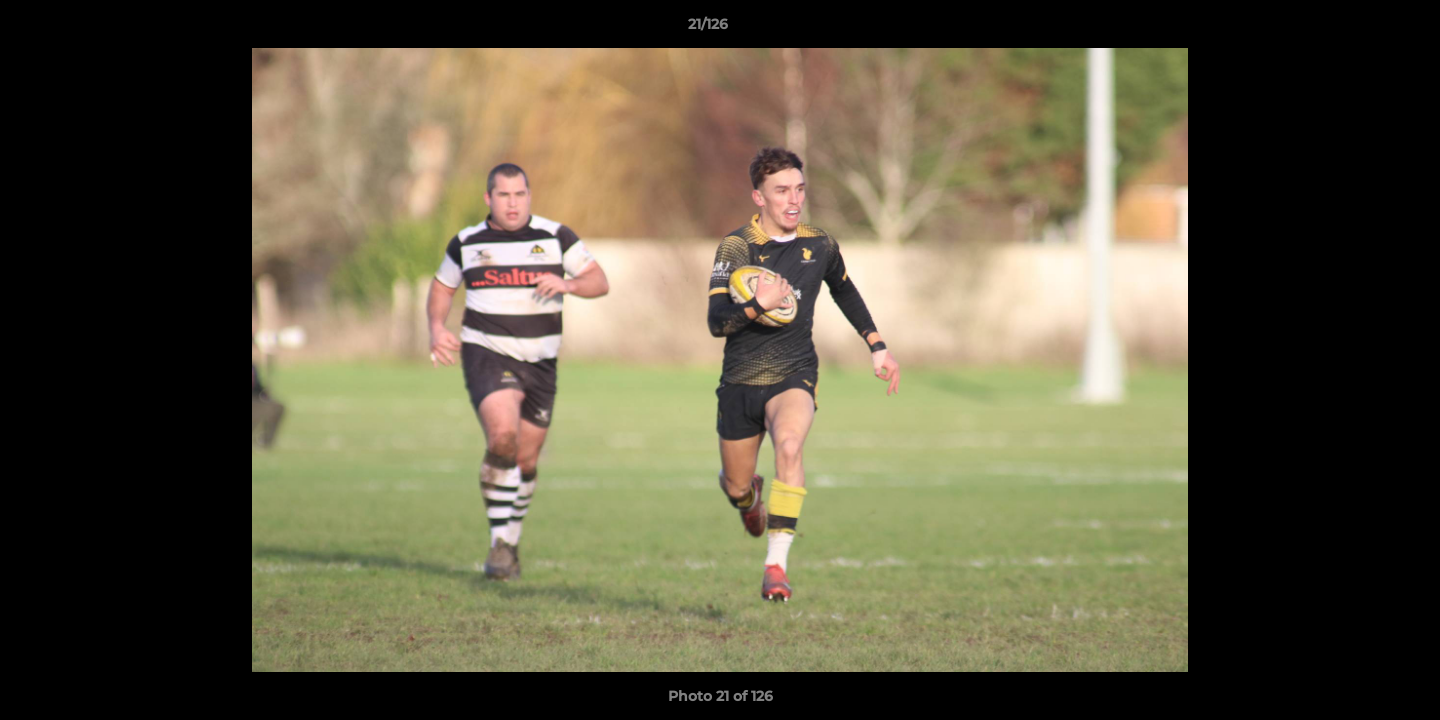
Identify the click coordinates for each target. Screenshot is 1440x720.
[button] (1356, 29)
